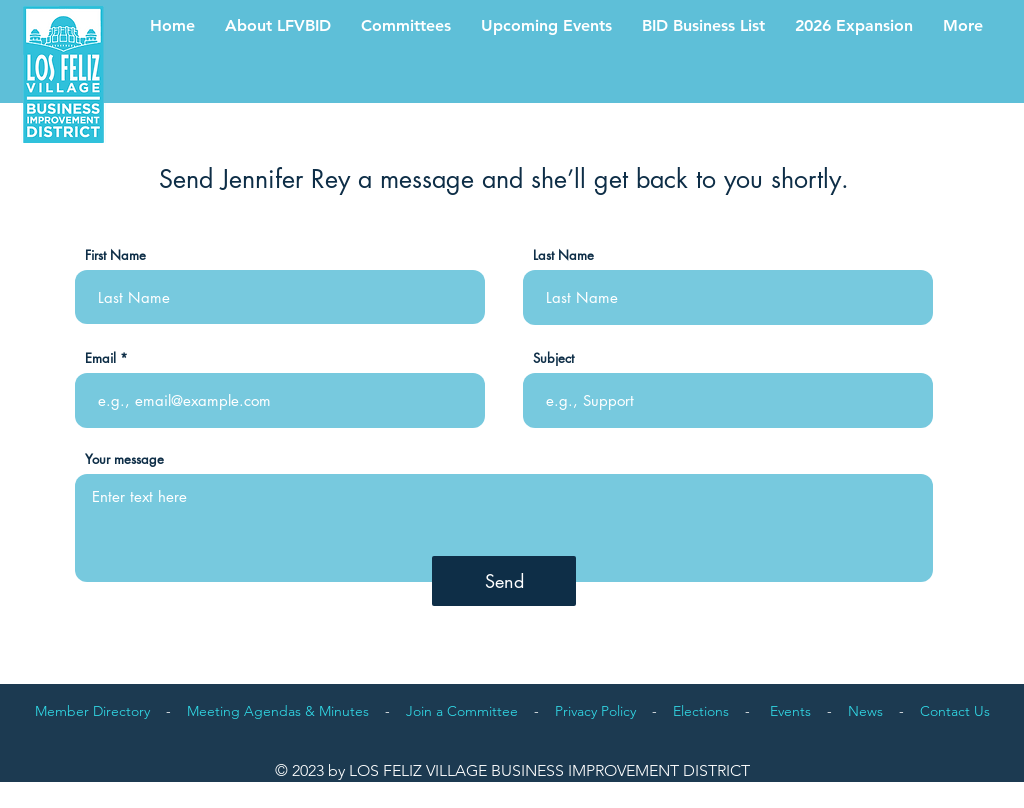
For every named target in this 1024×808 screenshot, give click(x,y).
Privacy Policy (595, 711)
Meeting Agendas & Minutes (278, 711)
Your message (124, 459)
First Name (115, 255)
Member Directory (92, 711)
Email (100, 358)
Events (790, 711)
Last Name (563, 255)
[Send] (504, 581)
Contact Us (955, 711)
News (865, 711)
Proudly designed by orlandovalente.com (936, 788)
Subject (553, 358)
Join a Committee (462, 711)
